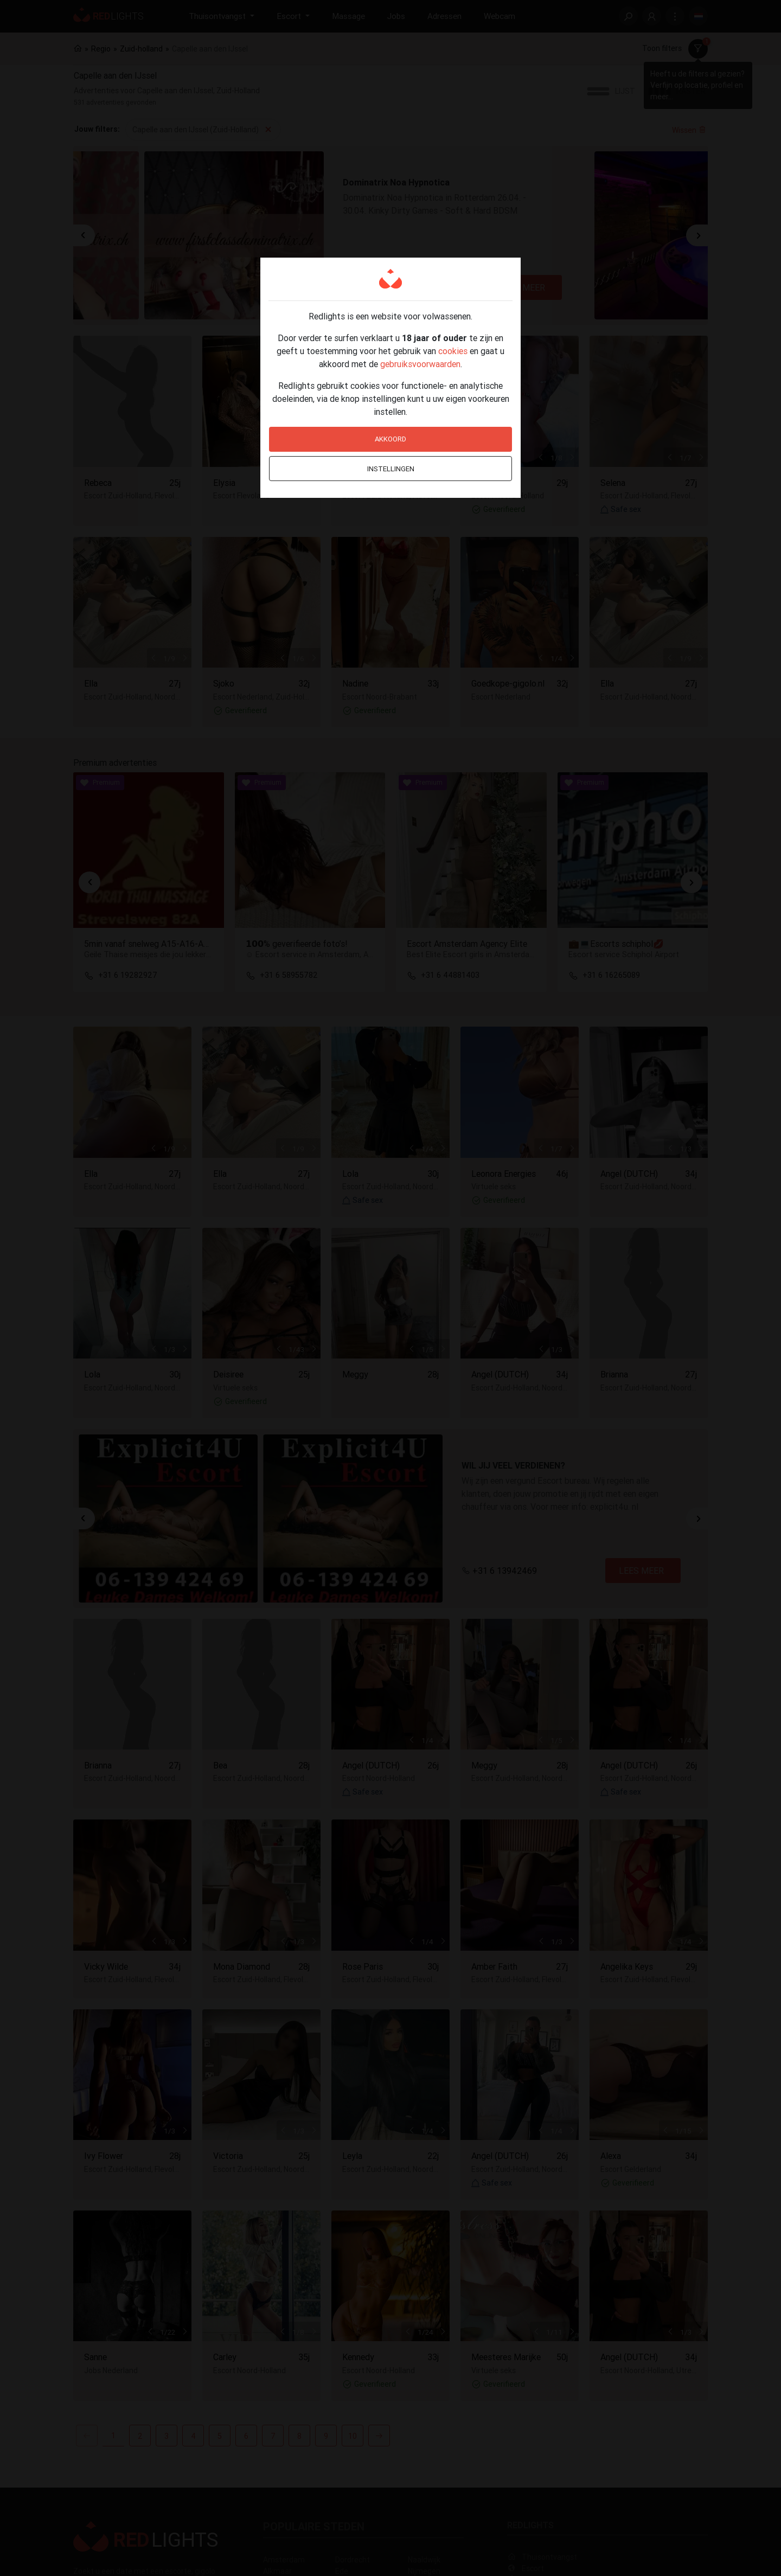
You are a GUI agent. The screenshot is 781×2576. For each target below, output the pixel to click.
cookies (453, 350)
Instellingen (390, 468)
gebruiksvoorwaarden (420, 363)
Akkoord (390, 439)
